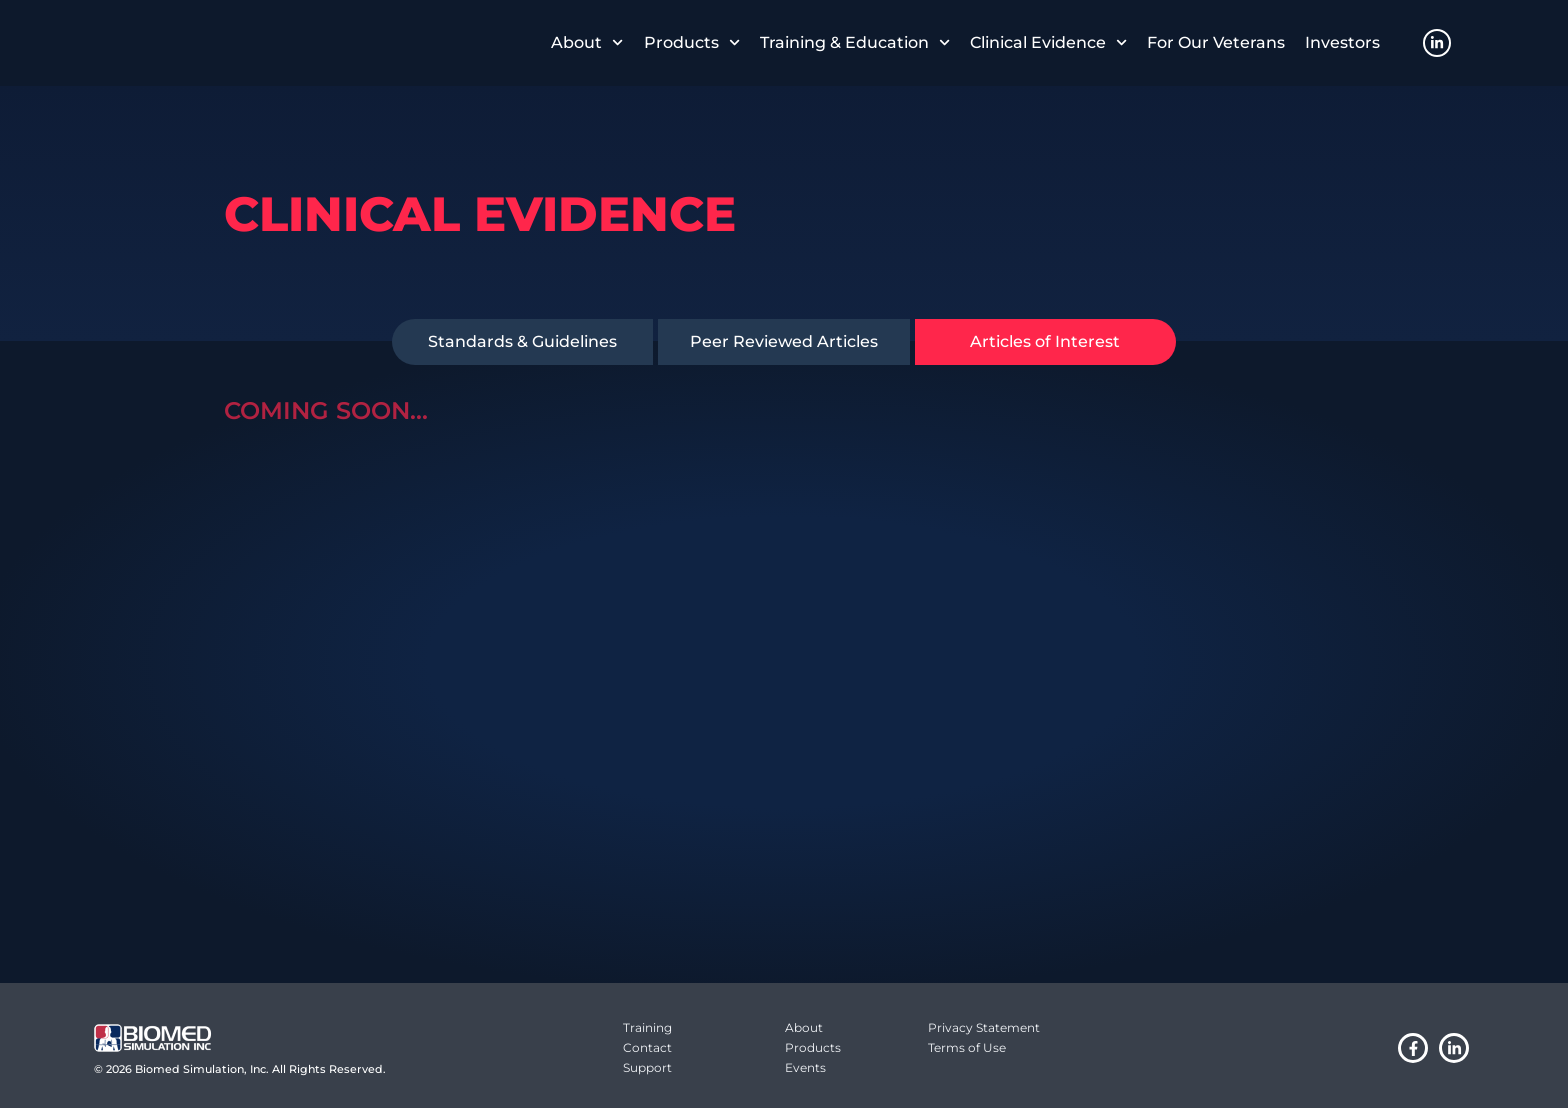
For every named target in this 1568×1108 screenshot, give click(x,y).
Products (692, 42)
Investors (1342, 42)
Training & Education (855, 42)
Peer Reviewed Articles (784, 341)
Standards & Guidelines (522, 341)
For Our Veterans (1216, 42)
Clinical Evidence (1048, 42)
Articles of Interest (1045, 341)
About (587, 42)
